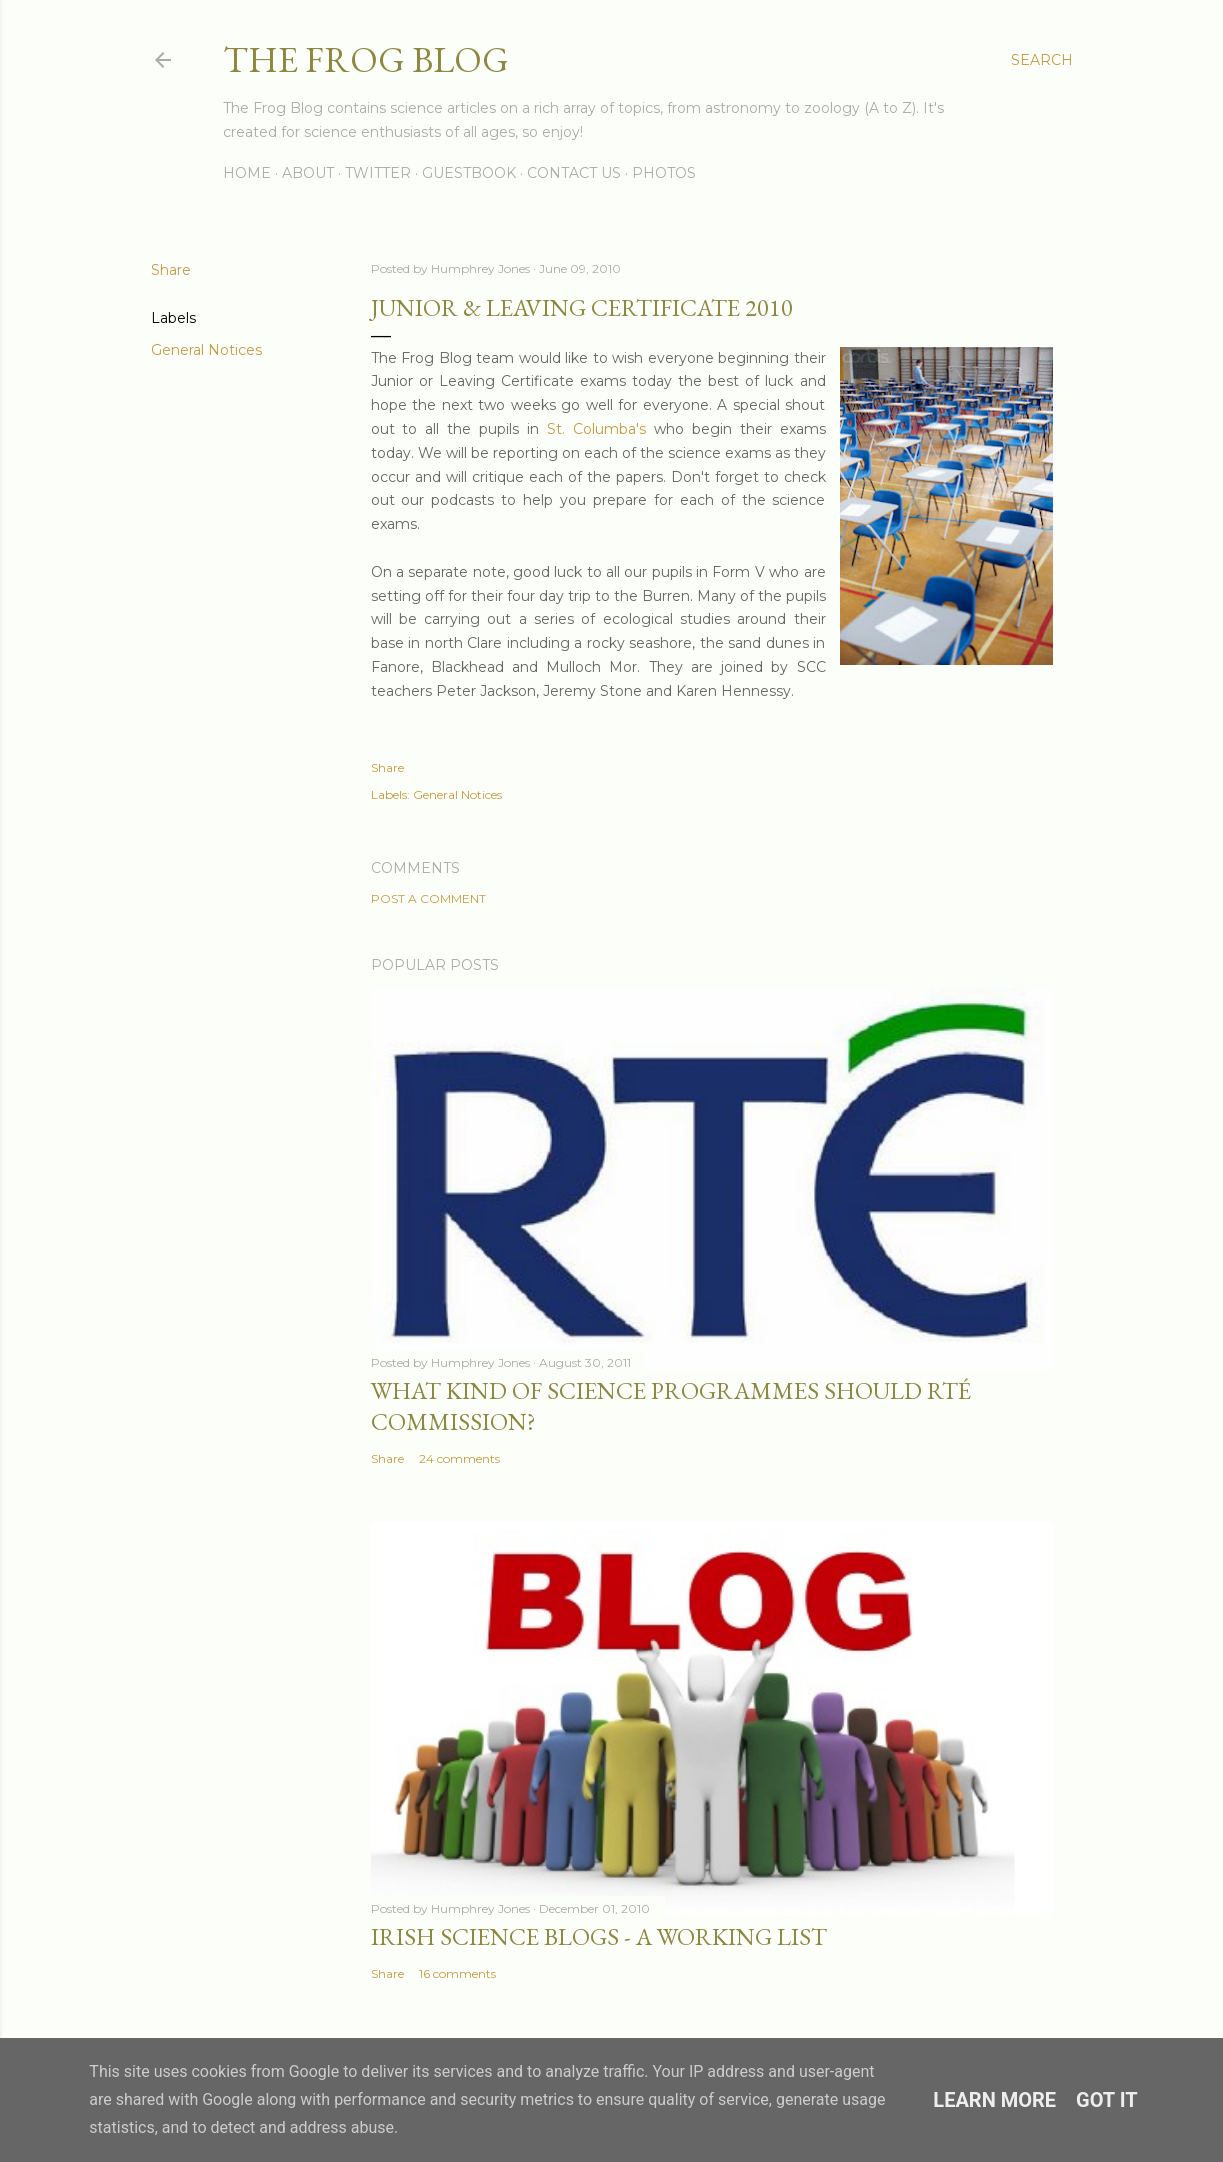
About (308, 173)
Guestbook (469, 173)
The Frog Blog (366, 59)
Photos (664, 173)
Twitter (378, 173)
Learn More (994, 2100)
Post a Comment (428, 898)
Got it (1107, 2100)
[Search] (1042, 60)
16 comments (457, 1973)
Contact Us (574, 173)
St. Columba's (596, 429)
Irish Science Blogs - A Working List (599, 1936)
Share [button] (171, 270)
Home (247, 173)
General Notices (206, 350)
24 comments (459, 1458)
